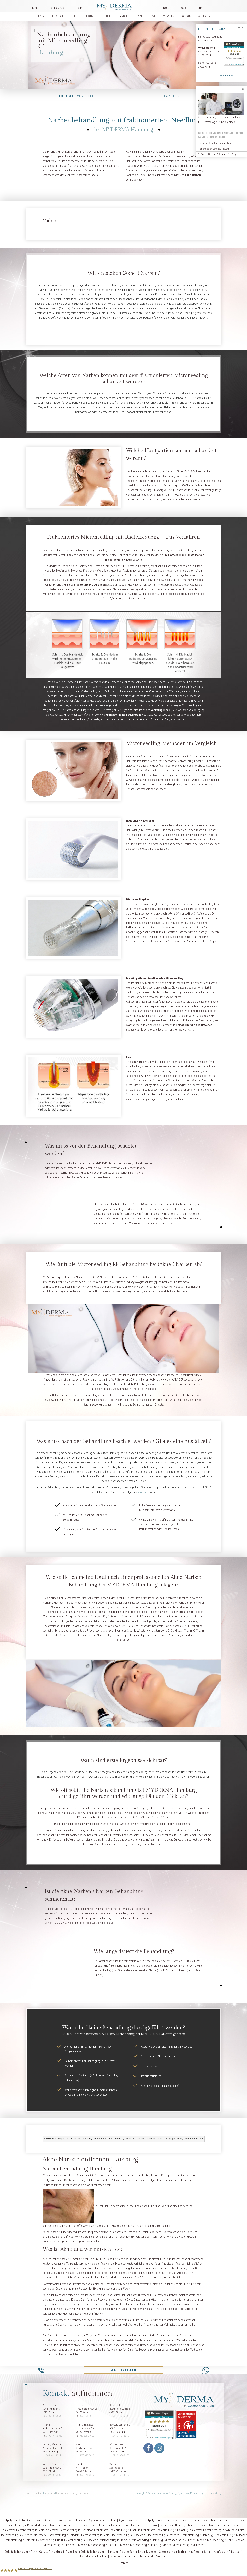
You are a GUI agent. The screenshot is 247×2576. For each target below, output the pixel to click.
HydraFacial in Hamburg (123, 2556)
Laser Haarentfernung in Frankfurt (61, 2525)
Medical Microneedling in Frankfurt (98, 2545)
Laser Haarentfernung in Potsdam (220, 2525)
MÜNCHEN (168, 16)
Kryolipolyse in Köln (130, 2520)
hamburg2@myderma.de (210, 36)
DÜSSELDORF (58, 16)
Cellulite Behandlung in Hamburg (99, 2551)
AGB (53, 2493)
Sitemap (123, 2563)
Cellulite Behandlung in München (138, 2551)
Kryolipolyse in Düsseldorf (42, 2520)
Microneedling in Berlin (50, 2540)
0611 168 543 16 (121, 2475)
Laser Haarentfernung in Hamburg (102, 2525)
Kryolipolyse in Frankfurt (72, 2520)
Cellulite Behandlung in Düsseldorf (59, 2551)
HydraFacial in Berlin (198, 2551)
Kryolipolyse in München (157, 2520)
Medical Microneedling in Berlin (215, 2540)
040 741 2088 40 (121, 2435)
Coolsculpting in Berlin (172, 2551)
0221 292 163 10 (88, 2455)
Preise (165, 7)
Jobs (183, 7)
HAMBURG (124, 16)
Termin (200, 7)
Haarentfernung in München (231, 2535)
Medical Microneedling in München (183, 2545)
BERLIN (40, 16)
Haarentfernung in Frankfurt (163, 2535)
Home (34, 7)
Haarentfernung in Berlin (95, 2535)
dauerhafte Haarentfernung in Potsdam (56, 2535)
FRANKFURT (92, 16)
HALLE (108, 16)
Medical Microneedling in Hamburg (140, 2545)
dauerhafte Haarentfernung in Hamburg (165, 2530)
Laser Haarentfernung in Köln (141, 2525)
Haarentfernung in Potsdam (20, 2540)
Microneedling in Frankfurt (115, 2540)
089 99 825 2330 (54, 2475)
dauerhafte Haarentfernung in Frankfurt (117, 2530)
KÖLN (139, 16)
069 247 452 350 (54, 2435)
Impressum (83, 2493)
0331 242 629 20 (88, 2475)
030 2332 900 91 (88, 2416)
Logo (122, 5)
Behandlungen (57, 7)
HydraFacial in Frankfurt (94, 2556)
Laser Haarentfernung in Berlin (220, 2520)
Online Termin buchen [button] (221, 75)
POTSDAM (186, 16)
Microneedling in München (180, 2540)
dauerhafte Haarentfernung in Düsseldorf (69, 2530)
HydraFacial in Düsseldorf (226, 2551)
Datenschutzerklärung (66, 2493)
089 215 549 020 (121, 2455)
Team (79, 7)
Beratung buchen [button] (76, 96)
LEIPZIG (152, 16)
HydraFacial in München (153, 2556)
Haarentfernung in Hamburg (197, 2535)
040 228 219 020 (206, 40)
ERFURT (75, 16)
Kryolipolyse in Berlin (13, 2520)
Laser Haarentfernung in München (179, 2525)
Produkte (38, 2493)
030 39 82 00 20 (53, 2416)
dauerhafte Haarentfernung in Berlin (23, 2530)
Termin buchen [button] (171, 96)
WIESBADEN (204, 16)
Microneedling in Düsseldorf (82, 2540)
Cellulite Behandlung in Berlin (20, 2551)
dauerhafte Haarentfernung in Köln (210, 2530)
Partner (29, 2493)
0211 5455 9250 (120, 2416)
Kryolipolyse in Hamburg (102, 2520)
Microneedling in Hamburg (147, 2540)
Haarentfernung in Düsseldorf (128, 2535)
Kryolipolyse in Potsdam (187, 2520)
